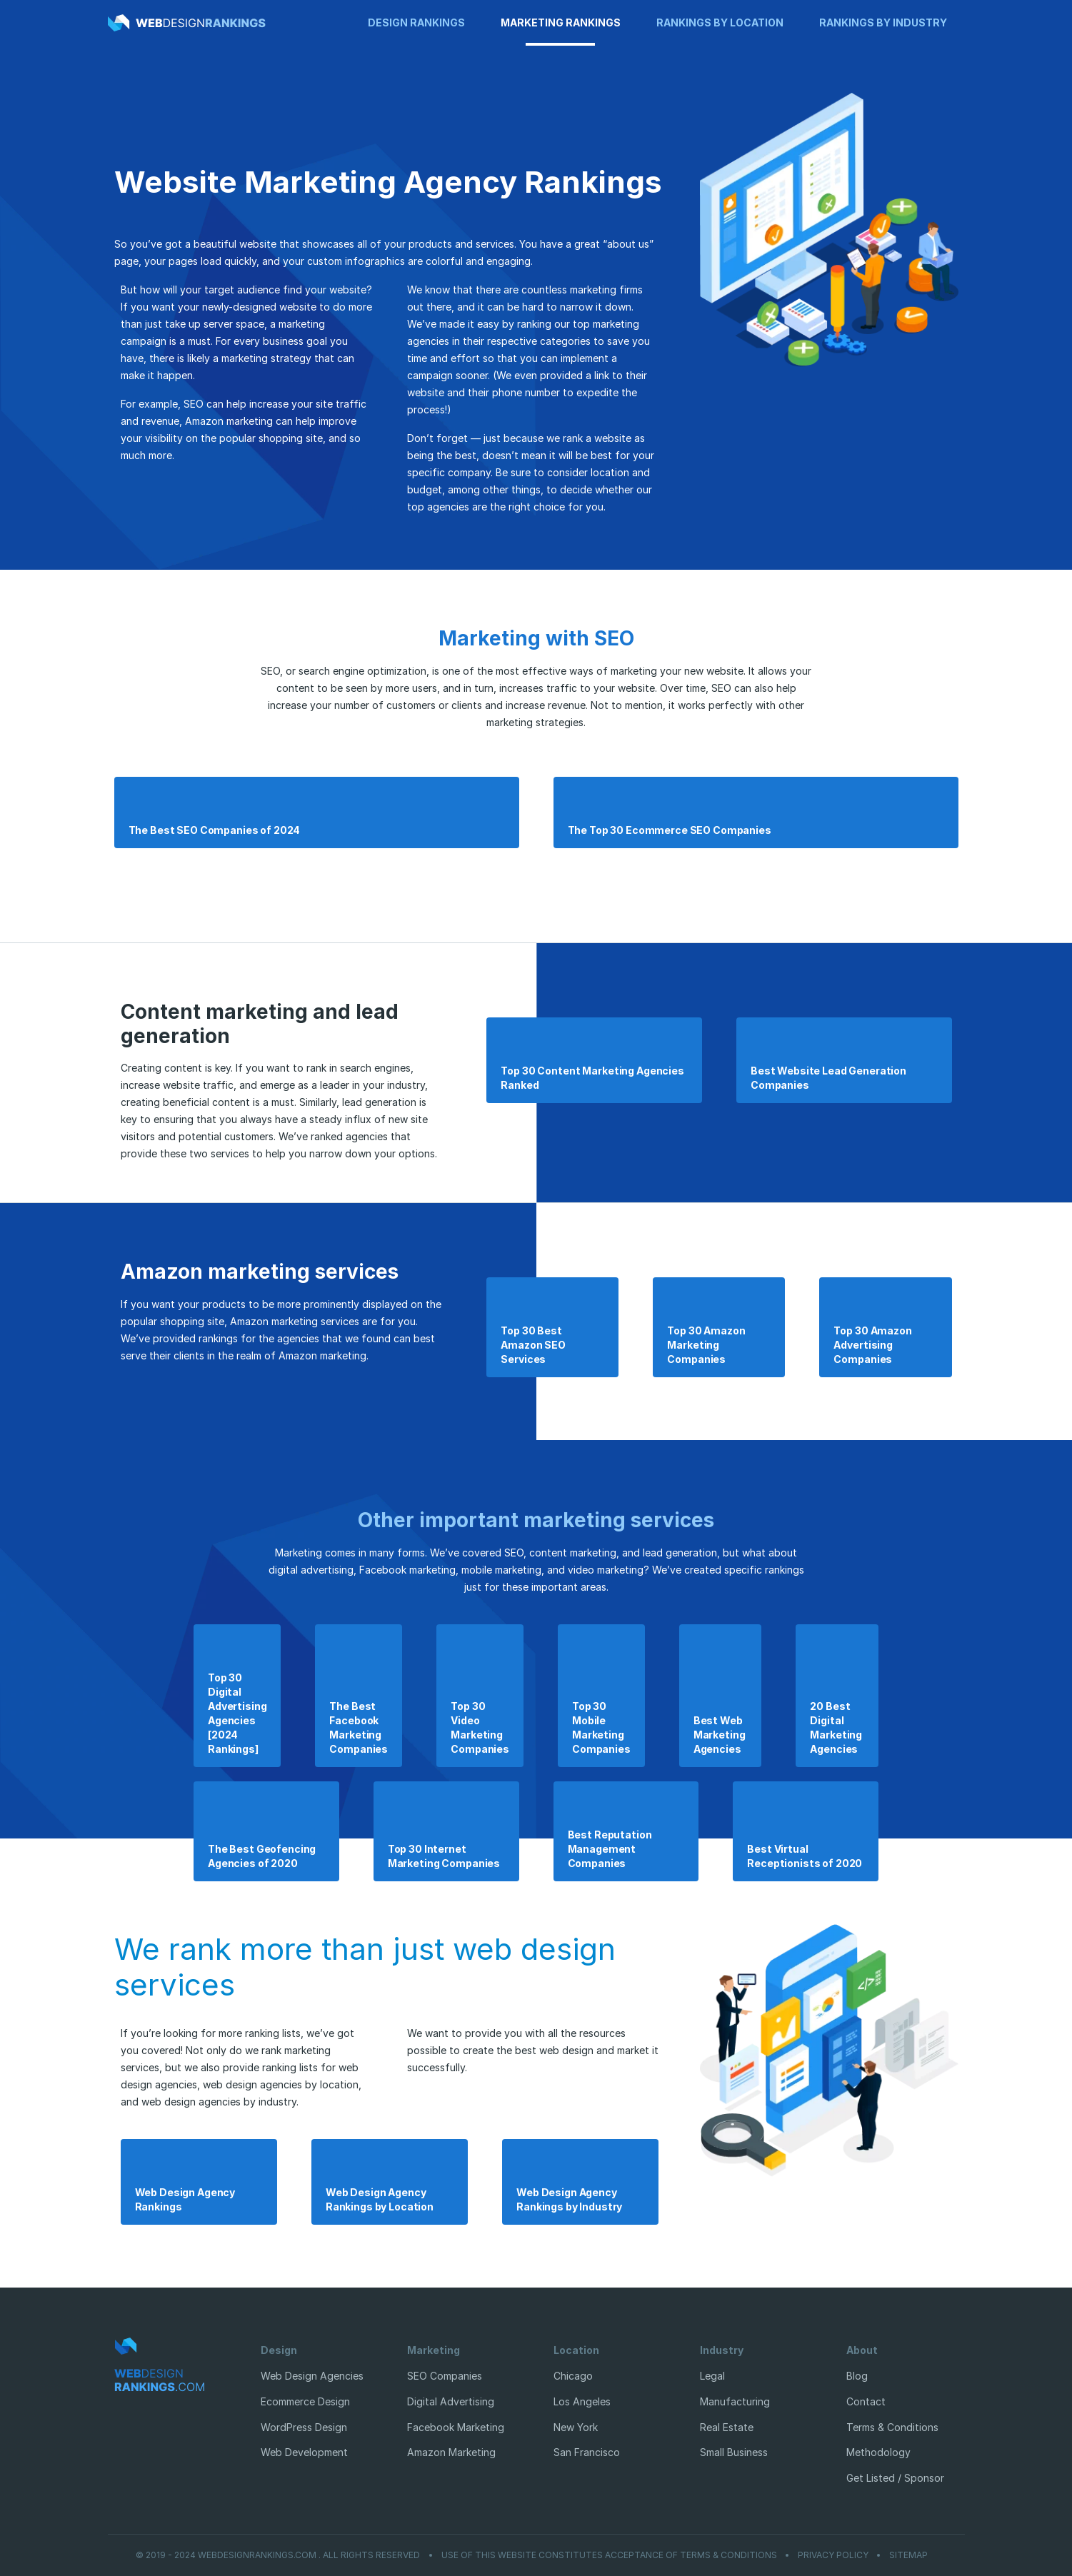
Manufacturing (735, 2401)
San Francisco (586, 2452)
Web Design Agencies (312, 2376)
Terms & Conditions (892, 2427)
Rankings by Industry (883, 22)
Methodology (878, 2452)
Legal (712, 2376)
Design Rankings (416, 22)
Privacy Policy (833, 2555)
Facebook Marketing (455, 2427)
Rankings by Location (719, 22)
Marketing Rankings (561, 22)
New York (575, 2427)
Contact (866, 2401)
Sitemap (908, 2555)
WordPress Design (304, 2427)
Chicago (573, 2376)
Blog (857, 2376)
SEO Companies (444, 2376)
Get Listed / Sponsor (895, 2478)
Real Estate (726, 2427)
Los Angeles (582, 2401)
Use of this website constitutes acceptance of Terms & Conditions (609, 2555)
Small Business (734, 2452)
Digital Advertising (450, 2401)
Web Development (304, 2452)
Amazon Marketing (451, 2452)
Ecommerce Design (305, 2401)
